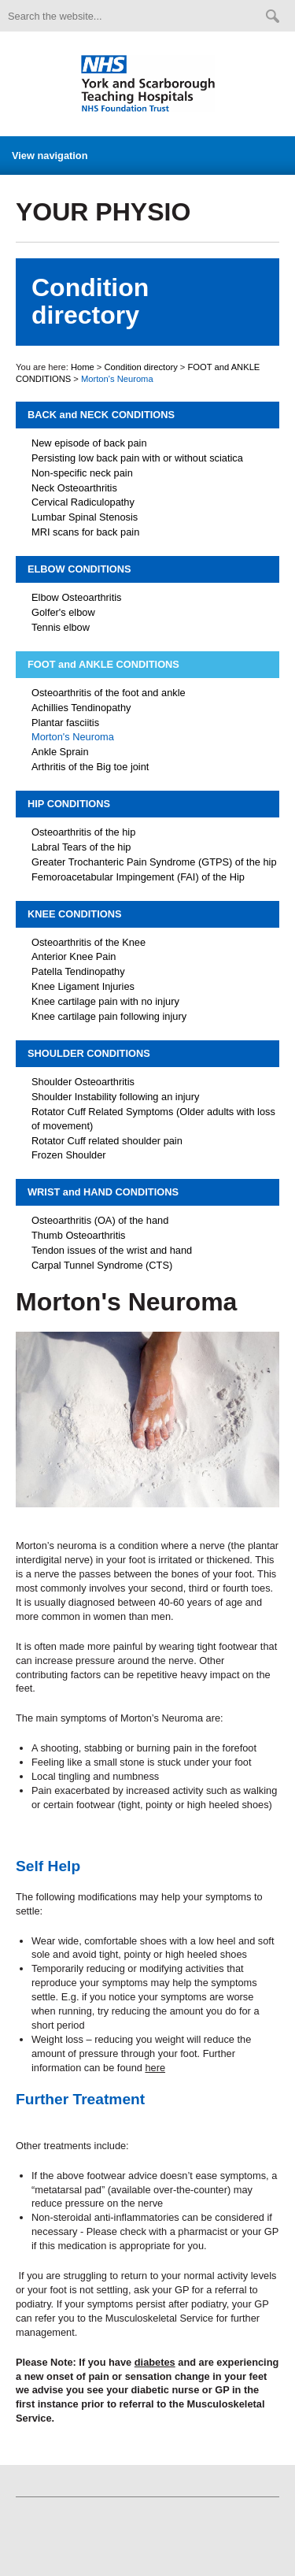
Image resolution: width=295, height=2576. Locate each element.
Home (82, 367)
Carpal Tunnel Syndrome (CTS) (101, 1265)
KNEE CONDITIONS (74, 914)
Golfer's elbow (63, 612)
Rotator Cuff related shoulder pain (107, 1141)
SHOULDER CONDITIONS (89, 1053)
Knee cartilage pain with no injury (105, 1001)
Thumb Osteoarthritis (78, 1235)
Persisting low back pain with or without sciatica (137, 458)
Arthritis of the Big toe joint (90, 767)
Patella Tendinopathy (78, 971)
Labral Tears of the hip (81, 847)
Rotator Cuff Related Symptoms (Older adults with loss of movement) (153, 1119)
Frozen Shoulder (68, 1155)
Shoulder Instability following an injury (115, 1097)
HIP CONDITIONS (69, 804)
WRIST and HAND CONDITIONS (103, 1192)
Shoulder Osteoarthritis (83, 1082)
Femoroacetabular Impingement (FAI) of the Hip (138, 877)
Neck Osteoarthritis (74, 488)
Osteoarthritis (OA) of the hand (99, 1220)
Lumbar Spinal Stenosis (84, 517)
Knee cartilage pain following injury (108, 1016)
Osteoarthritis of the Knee (88, 942)
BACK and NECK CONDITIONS (101, 415)
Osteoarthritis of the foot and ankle (108, 693)
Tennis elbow (60, 627)
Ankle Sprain (60, 752)
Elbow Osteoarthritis (76, 597)
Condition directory (140, 367)
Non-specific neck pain (82, 473)
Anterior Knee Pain (73, 956)
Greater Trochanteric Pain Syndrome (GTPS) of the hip (154, 862)
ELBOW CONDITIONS (79, 569)
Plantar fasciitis (65, 722)
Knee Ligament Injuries (83, 986)
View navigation (49, 155)
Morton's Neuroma (72, 737)
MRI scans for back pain (85, 532)
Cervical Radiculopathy (83, 502)
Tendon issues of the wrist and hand (111, 1250)
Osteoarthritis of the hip (83, 832)
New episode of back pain (89, 443)
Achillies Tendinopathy (81, 707)
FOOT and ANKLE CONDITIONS (103, 664)
